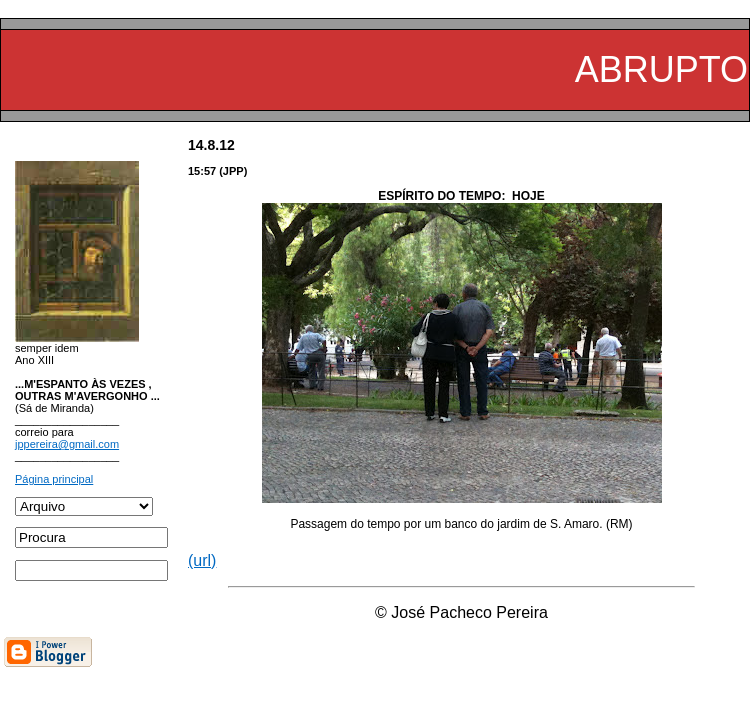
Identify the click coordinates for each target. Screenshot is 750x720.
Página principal (54, 479)
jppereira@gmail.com (67, 444)
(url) (202, 560)
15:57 (202, 171)
